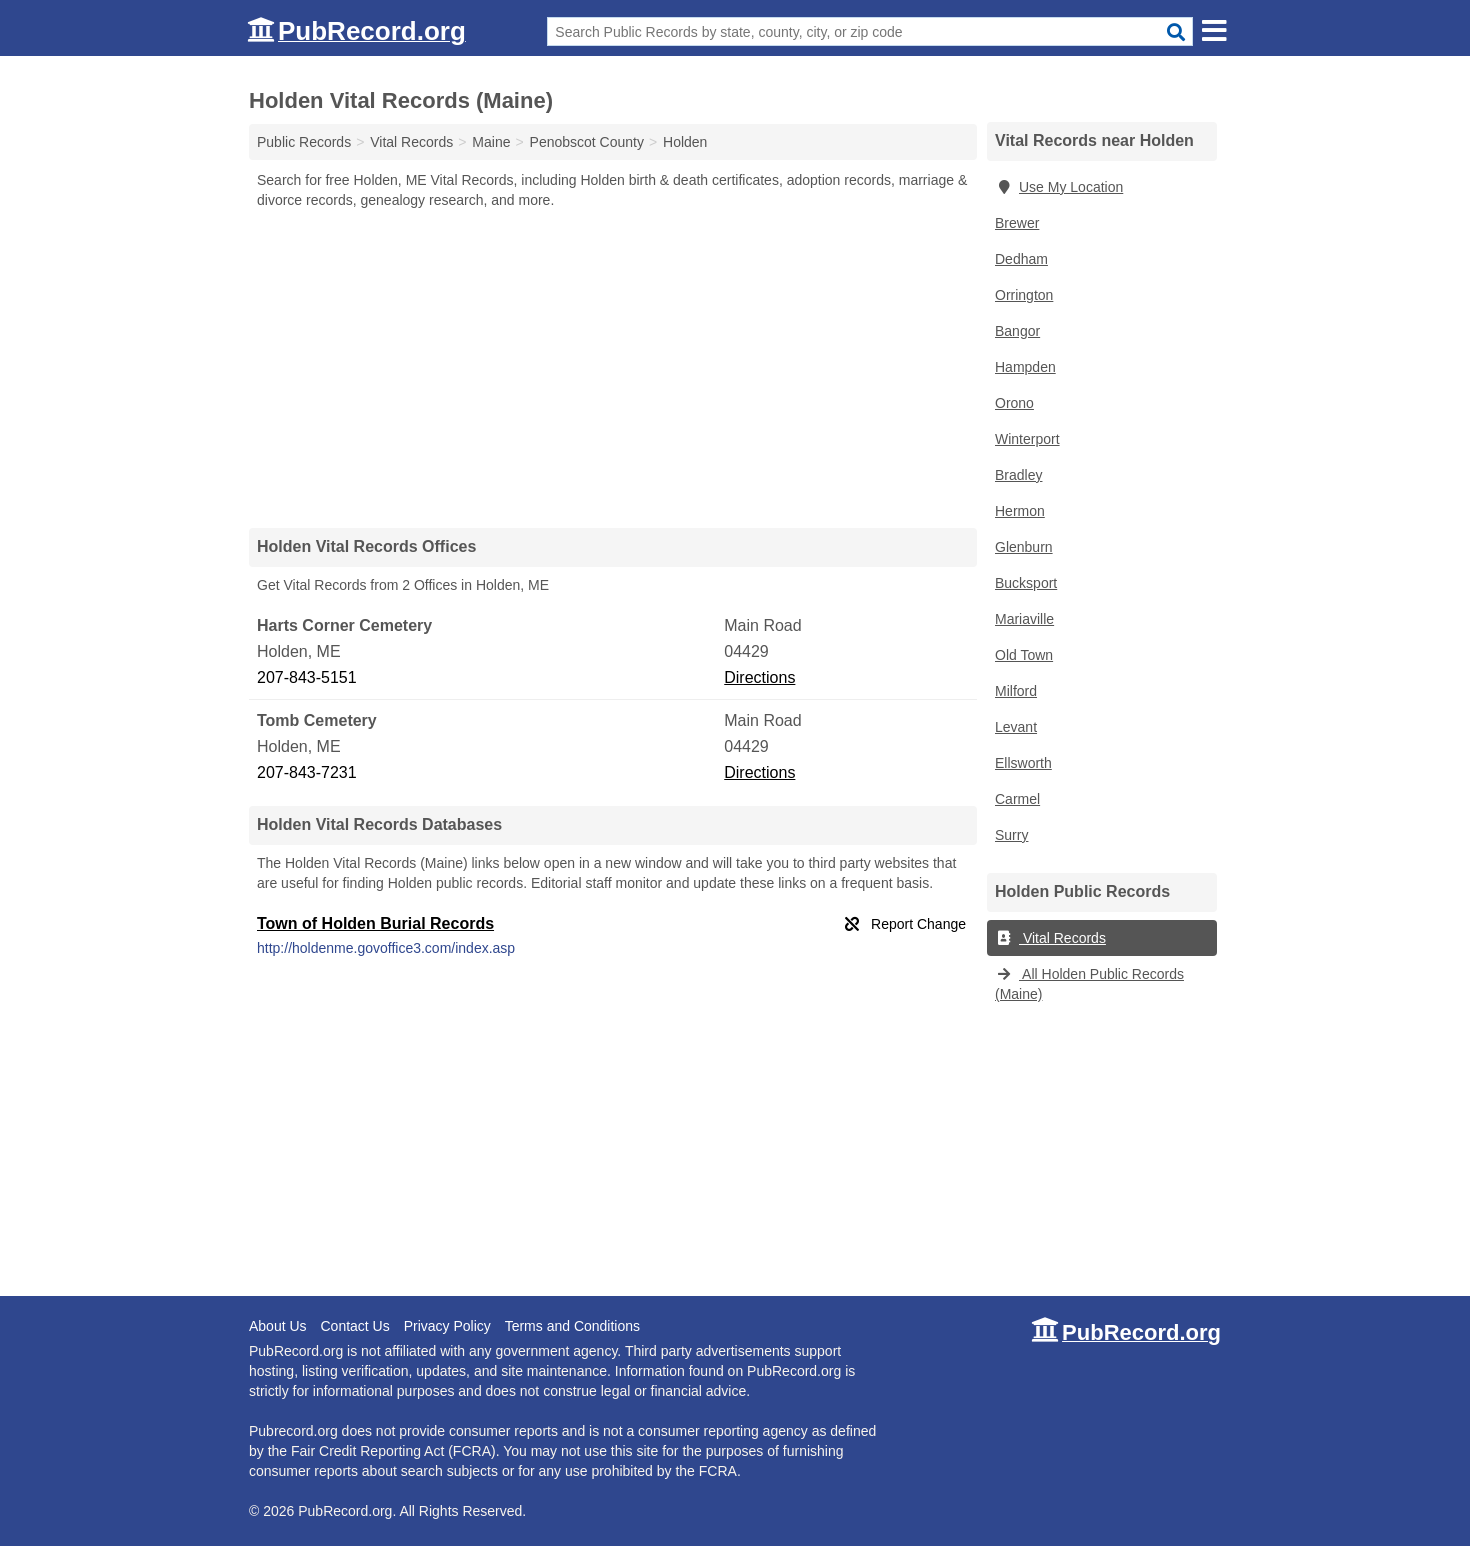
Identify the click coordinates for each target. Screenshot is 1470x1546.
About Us (278, 1326)
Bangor (1017, 331)
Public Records (304, 142)
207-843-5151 (307, 677)
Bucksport (1026, 583)
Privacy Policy (447, 1326)
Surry (1011, 835)
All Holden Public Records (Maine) (1089, 984)
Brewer (1017, 223)
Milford (1016, 691)
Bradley (1018, 475)
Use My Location (1059, 187)
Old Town (1024, 655)
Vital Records (1050, 938)
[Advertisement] (613, 368)
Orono (1014, 403)
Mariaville (1024, 619)
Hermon (1020, 511)
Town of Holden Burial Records (375, 923)
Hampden (1025, 367)
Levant (1016, 727)
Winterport (1027, 439)
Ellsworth (1023, 763)
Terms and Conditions (572, 1326)
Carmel (1017, 799)
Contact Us (354, 1326)
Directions (759, 677)
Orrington (1024, 295)
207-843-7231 (307, 772)
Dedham (1021, 259)
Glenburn (1024, 547)
